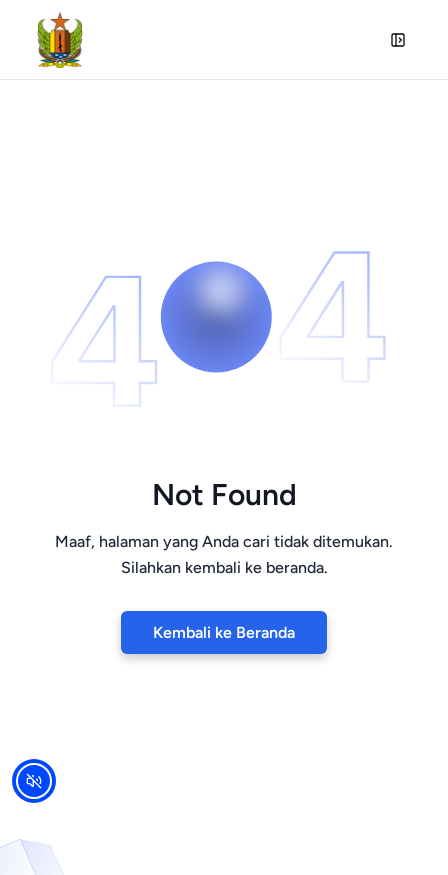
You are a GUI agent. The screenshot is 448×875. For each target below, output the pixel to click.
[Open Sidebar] (398, 40)
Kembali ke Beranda (224, 632)
